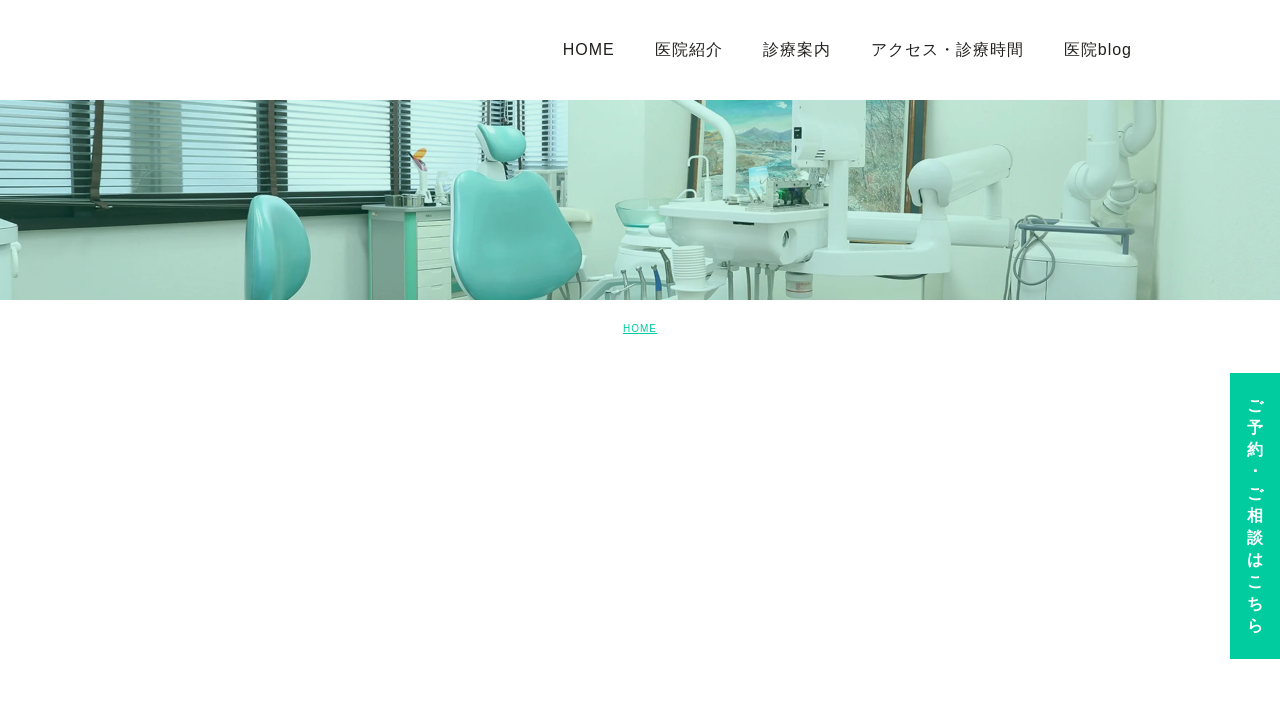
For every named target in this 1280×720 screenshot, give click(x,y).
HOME (640, 328)
